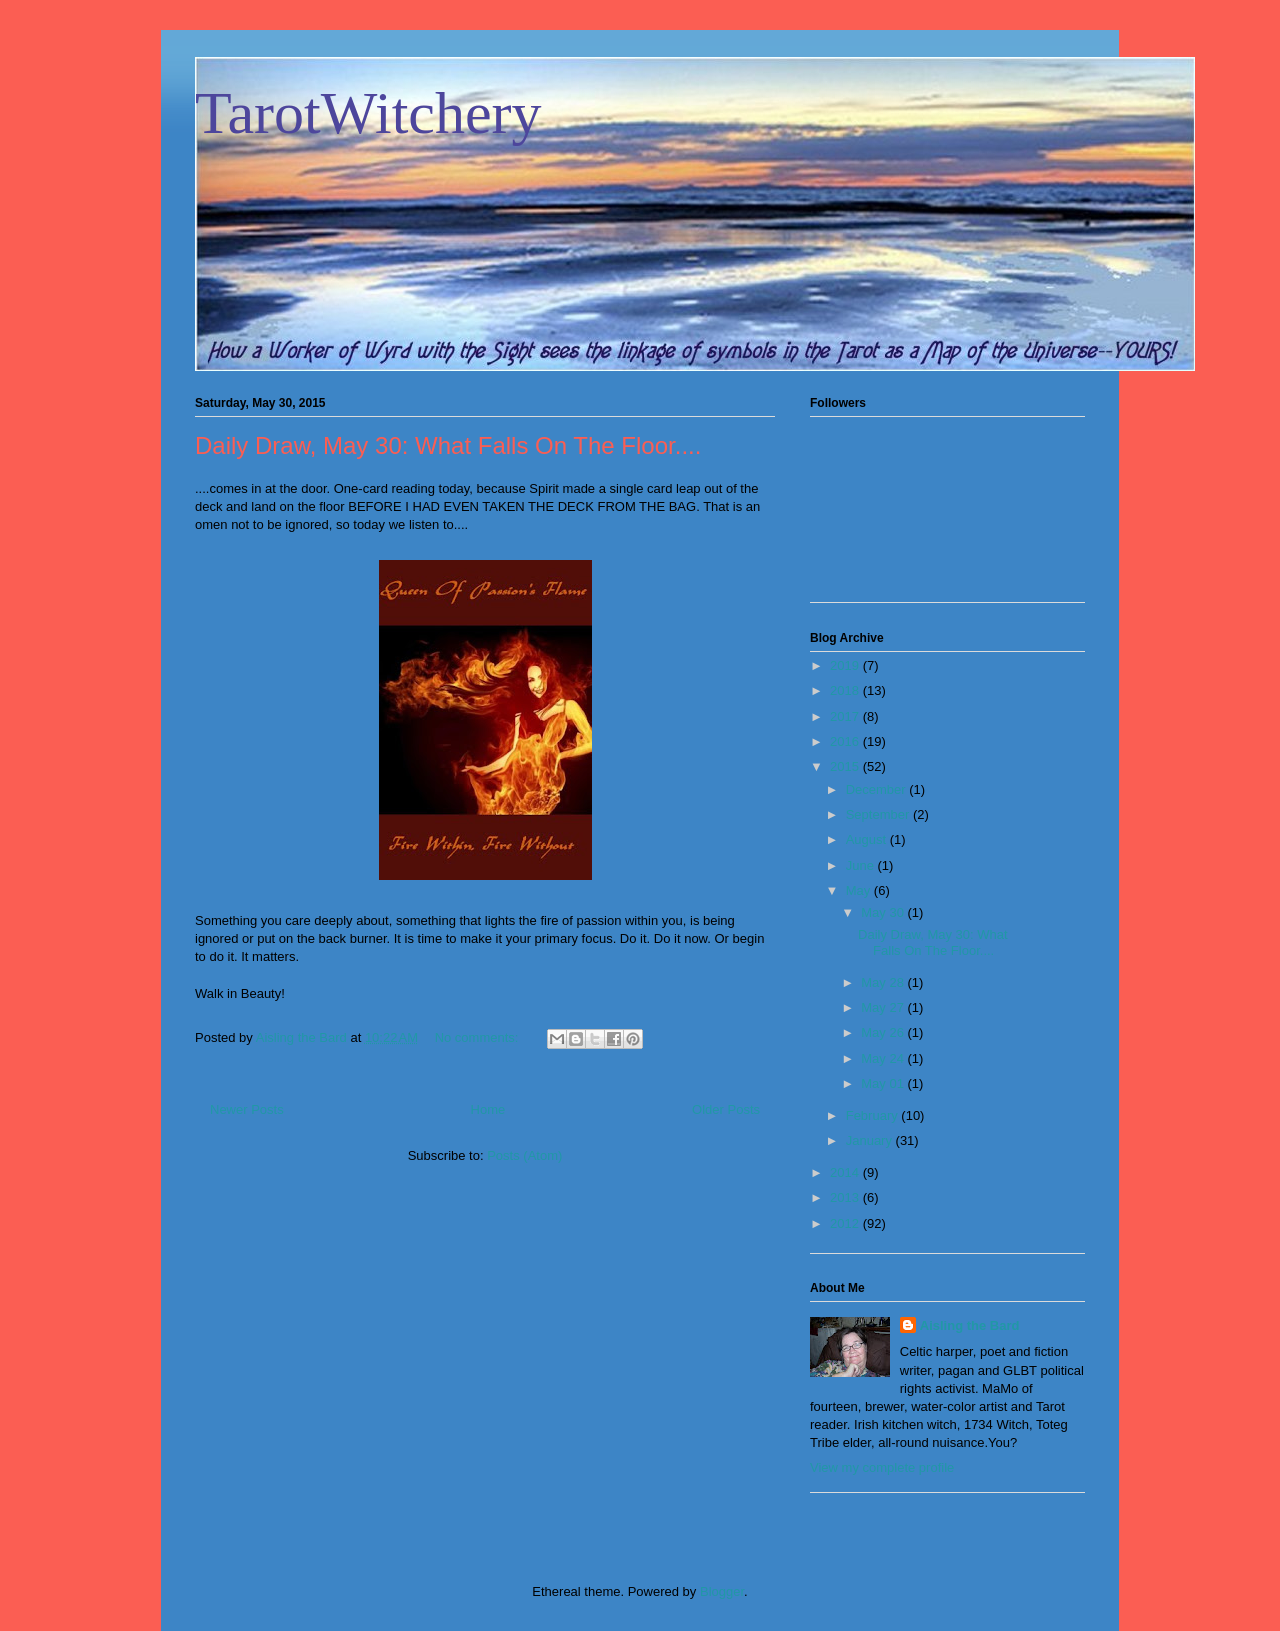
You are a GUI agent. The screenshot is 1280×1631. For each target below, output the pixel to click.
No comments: (478, 1037)
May (860, 890)
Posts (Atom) (524, 1155)
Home (488, 1109)
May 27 (884, 1007)
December (878, 789)
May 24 (884, 1058)
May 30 (884, 912)
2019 (846, 665)
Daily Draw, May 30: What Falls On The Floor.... (448, 445)
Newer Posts (247, 1109)
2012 (846, 1223)
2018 (846, 690)
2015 (846, 766)
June (862, 865)
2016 (846, 741)
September (879, 814)
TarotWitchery (368, 113)
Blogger (722, 1591)
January (871, 1140)
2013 (846, 1197)
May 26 (884, 1032)
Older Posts (726, 1109)
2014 (846, 1172)
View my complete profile (882, 1467)
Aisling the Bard (970, 1325)
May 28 (884, 982)
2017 (846, 716)
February (874, 1115)
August (868, 839)
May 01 (884, 1083)
